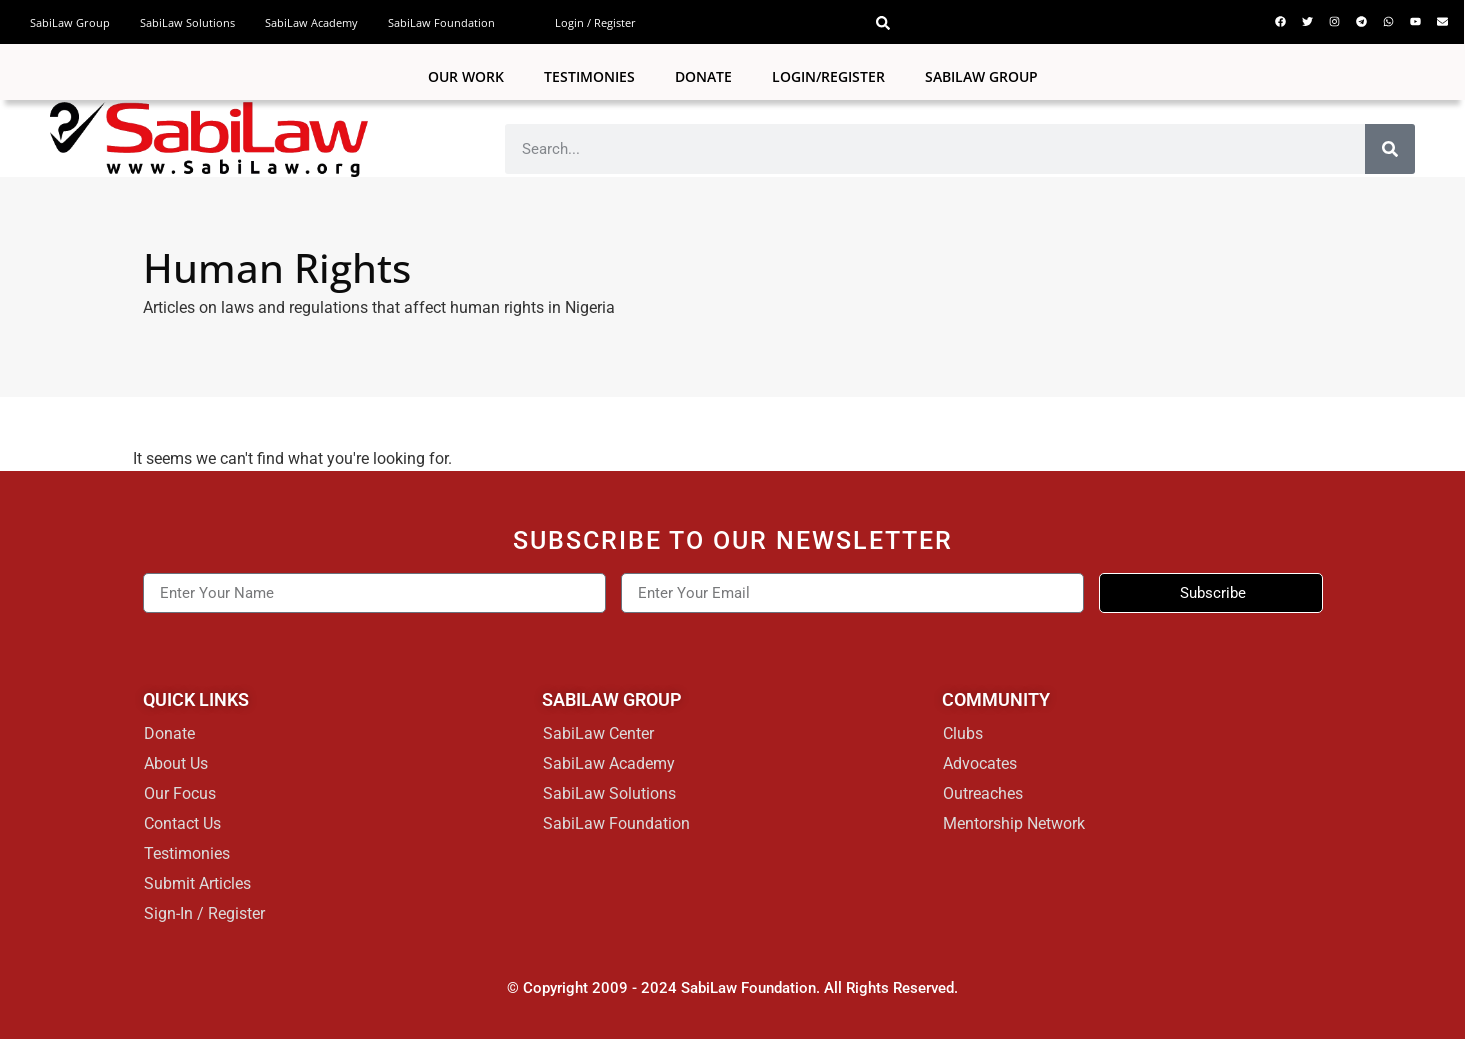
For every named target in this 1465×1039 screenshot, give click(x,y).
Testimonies (589, 76)
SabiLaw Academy (311, 22)
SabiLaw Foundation (441, 22)
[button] (883, 23)
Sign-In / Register (204, 913)
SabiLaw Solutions (187, 22)
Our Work (466, 76)
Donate (703, 76)
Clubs (963, 733)
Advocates (980, 763)
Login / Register (595, 22)
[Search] (1390, 149)
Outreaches (983, 793)
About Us (176, 763)
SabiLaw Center (598, 733)
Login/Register (828, 76)
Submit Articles (197, 883)
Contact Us (182, 823)
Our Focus (180, 793)
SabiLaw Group (70, 22)
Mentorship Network (1014, 823)
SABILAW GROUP (981, 76)
